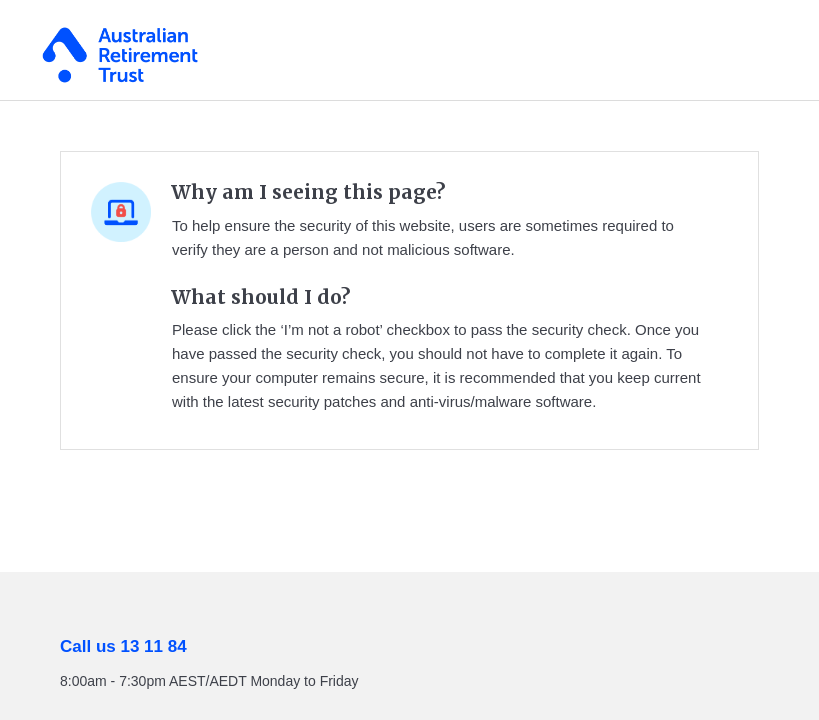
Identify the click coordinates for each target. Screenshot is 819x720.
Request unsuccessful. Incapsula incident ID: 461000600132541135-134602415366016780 (409, 360)
